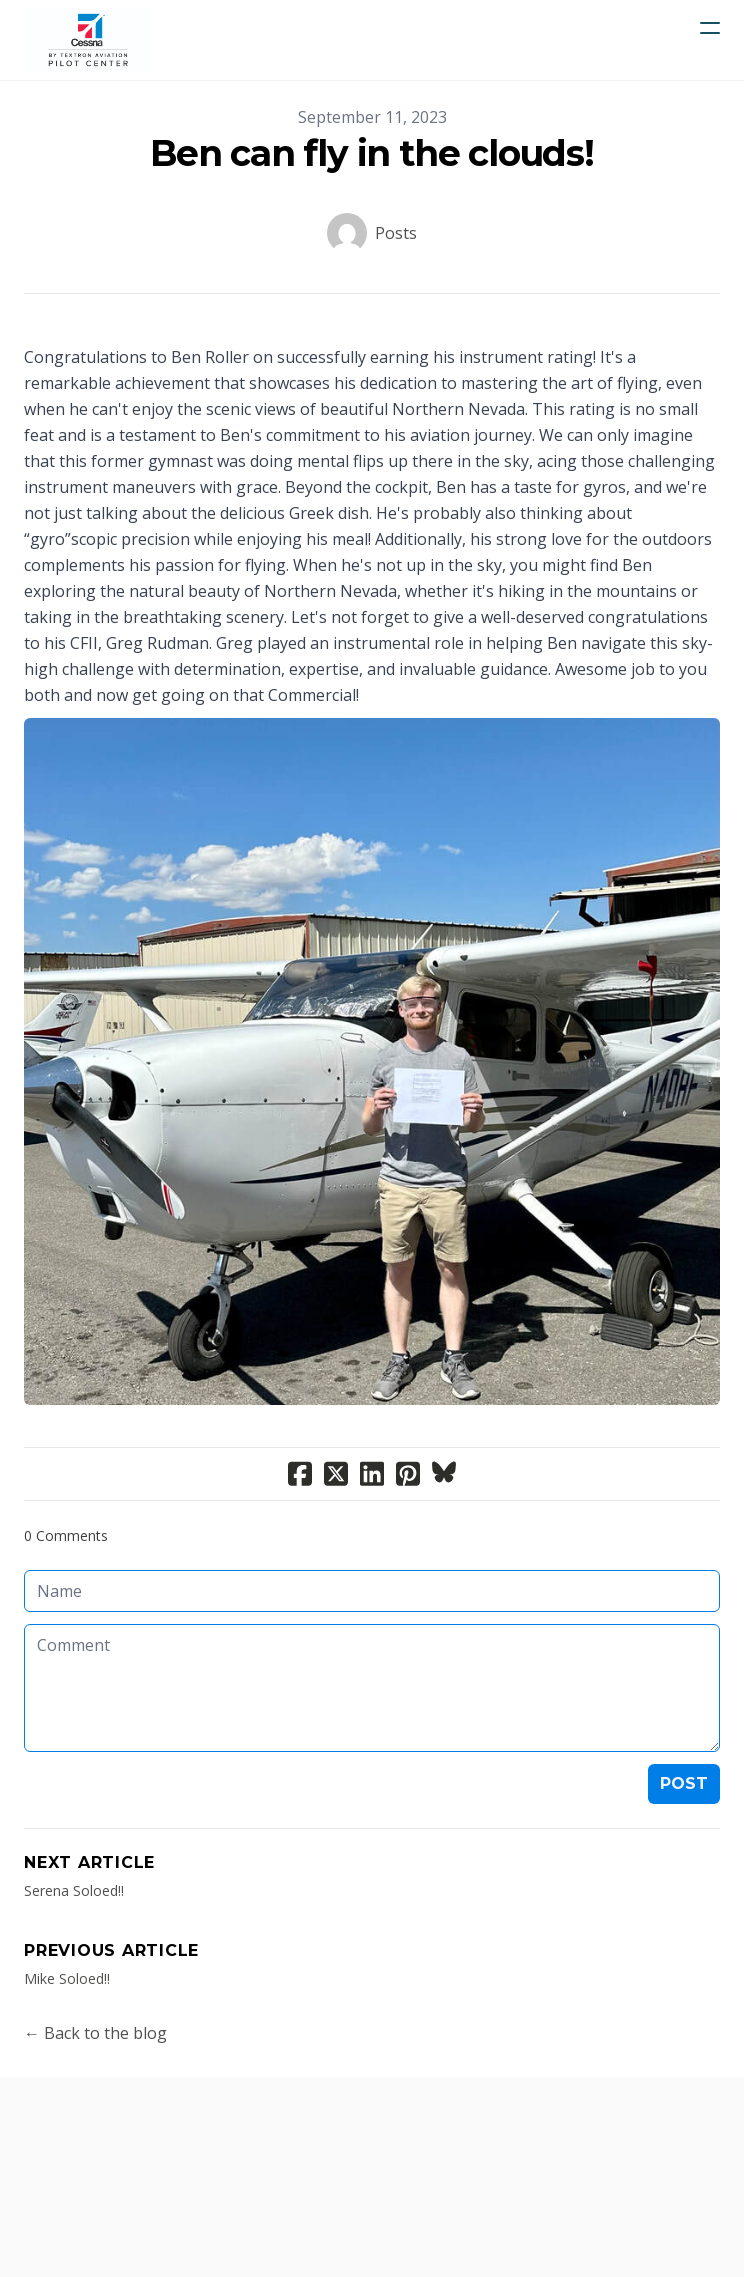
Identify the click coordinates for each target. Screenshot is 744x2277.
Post (684, 1783)
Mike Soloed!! (67, 1978)
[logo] (88, 40)
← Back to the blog (95, 2033)
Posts (396, 233)
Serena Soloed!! (74, 1890)
